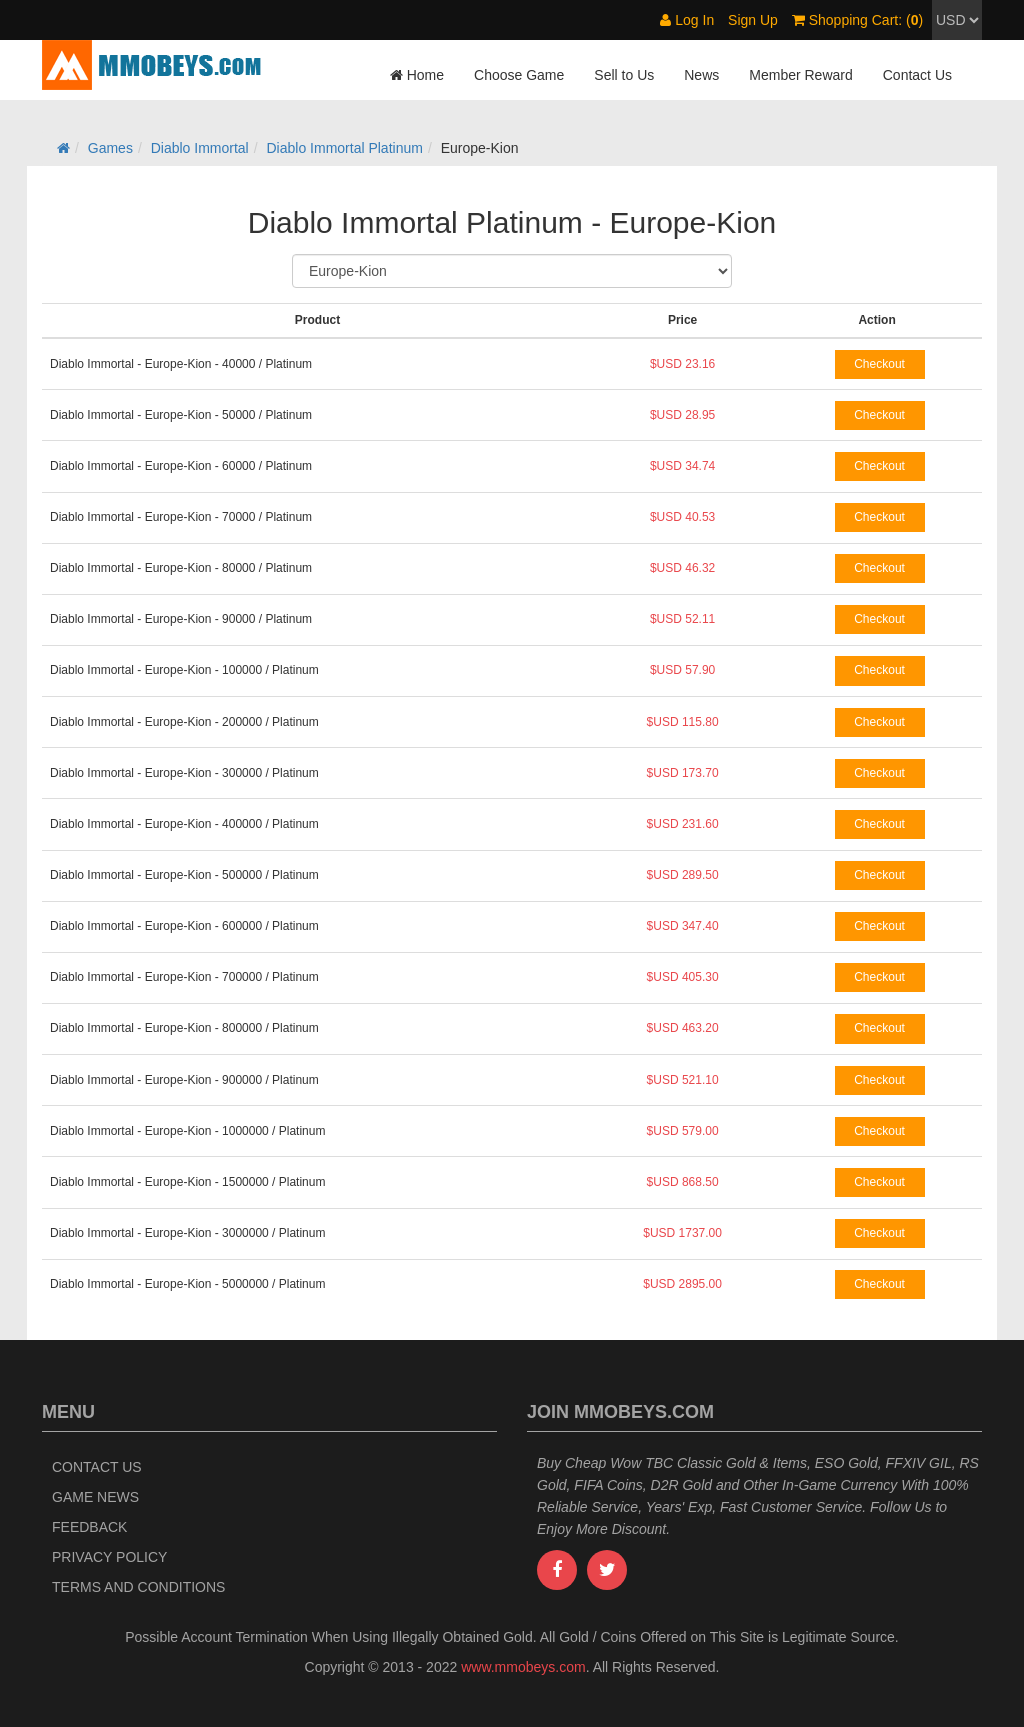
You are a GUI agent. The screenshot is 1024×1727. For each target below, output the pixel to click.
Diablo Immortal (200, 148)
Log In (687, 20)
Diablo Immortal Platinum (345, 148)
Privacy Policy (109, 1557)
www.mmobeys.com (523, 1667)
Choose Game (519, 75)
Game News (95, 1497)
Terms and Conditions (138, 1587)
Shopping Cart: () (857, 20)
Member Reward (800, 75)
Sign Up (753, 20)
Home (417, 75)
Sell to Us (624, 75)
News (701, 75)
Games (110, 148)
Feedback (89, 1527)
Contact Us (917, 75)
